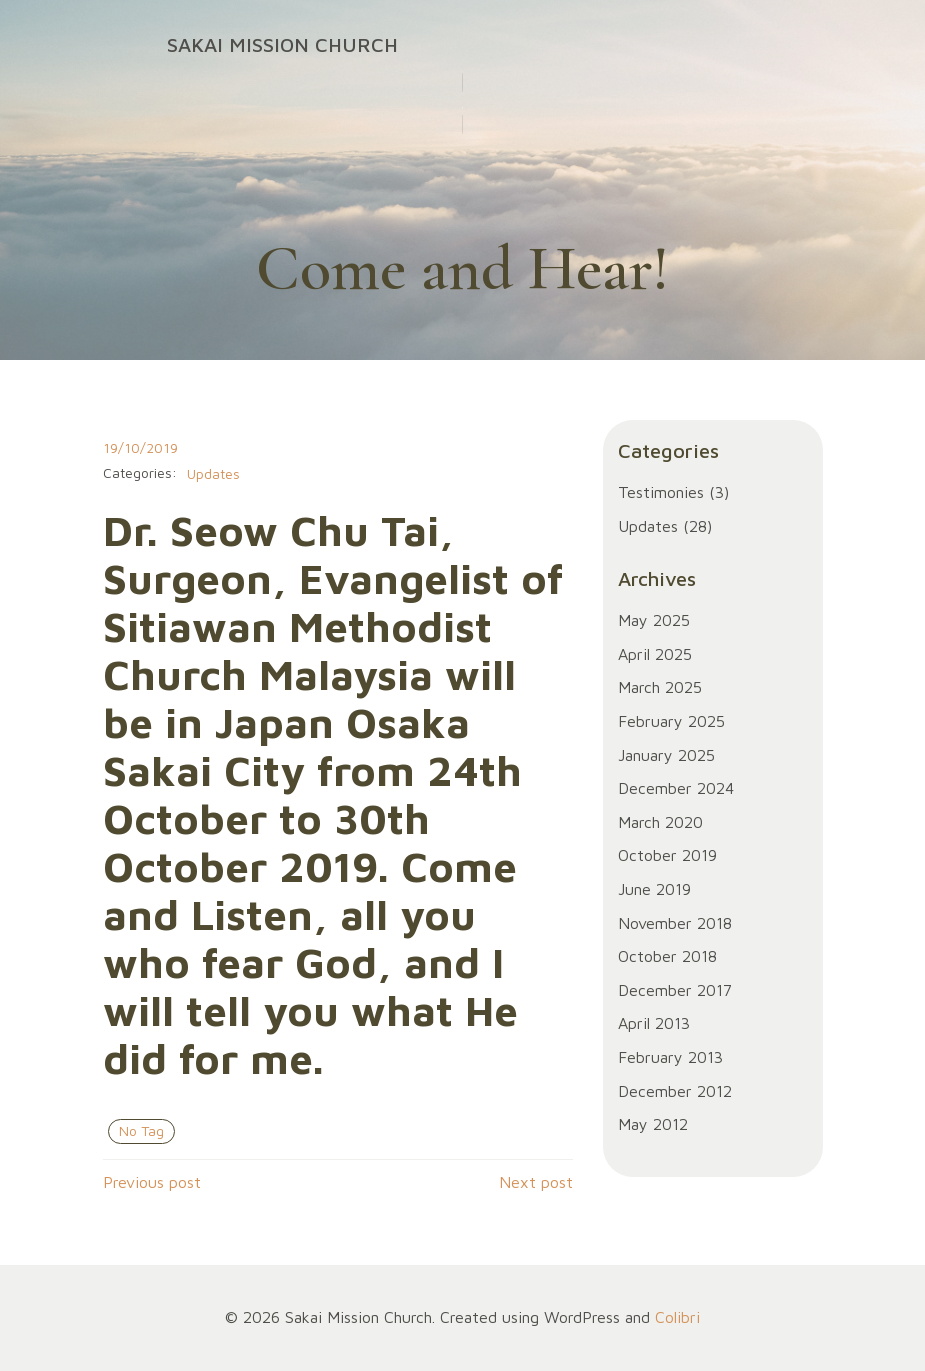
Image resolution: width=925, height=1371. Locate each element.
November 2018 (675, 923)
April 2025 (655, 654)
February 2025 (671, 721)
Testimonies (661, 492)
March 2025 (660, 687)
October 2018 (667, 956)
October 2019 (667, 855)
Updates (213, 473)
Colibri (677, 1317)
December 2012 (675, 1091)
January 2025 (666, 755)
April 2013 (654, 1023)
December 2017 (675, 990)
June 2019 (654, 889)
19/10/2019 (140, 447)
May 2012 (653, 1124)
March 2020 (660, 822)
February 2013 (670, 1057)
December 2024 (676, 788)
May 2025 (654, 620)
